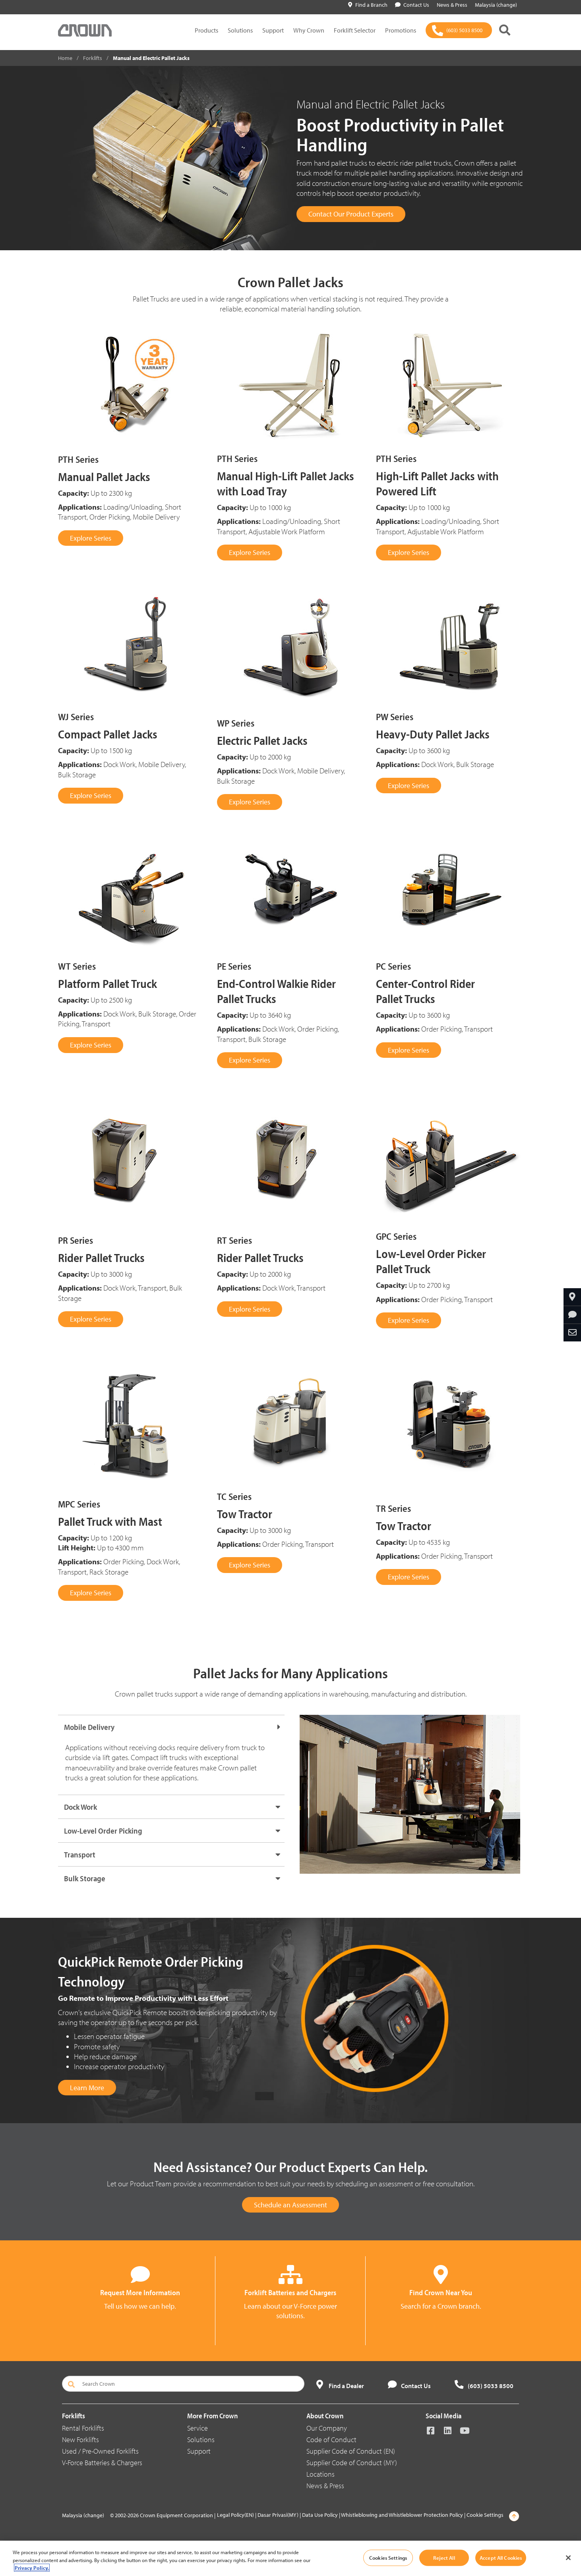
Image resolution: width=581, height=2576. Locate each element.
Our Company (326, 2428)
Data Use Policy (320, 2514)
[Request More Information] (572, 1315)
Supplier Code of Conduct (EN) (350, 2451)
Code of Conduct (331, 2439)
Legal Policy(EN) (235, 2514)
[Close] (568, 2557)
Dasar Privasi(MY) (278, 2514)
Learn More (87, 2087)
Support (273, 30)
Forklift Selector (355, 30)
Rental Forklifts (83, 2428)
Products (206, 30)
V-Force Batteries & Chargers (102, 2462)
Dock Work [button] (80, 1807)
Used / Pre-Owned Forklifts (100, 2451)
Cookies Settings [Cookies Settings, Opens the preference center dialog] (388, 2557)
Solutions (240, 30)
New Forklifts (80, 2439)
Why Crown (308, 30)
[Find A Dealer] (572, 1297)
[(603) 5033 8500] (459, 30)
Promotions (400, 30)
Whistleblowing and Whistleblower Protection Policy (402, 2514)
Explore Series (90, 538)
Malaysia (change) (83, 2515)
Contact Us (412, 4)
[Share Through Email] (572, 1332)
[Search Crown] (183, 2384)
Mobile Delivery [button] (89, 1727)
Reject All (444, 2557)
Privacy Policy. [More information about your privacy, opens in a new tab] (32, 2567)
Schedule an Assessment (290, 2204)
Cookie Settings (485, 2514)
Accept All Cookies (501, 2557)
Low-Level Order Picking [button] (103, 1831)
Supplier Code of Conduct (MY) (351, 2462)
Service (197, 2428)
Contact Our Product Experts (350, 213)
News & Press (325, 2485)
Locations (320, 2474)
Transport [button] (79, 1854)
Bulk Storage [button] (84, 1878)
